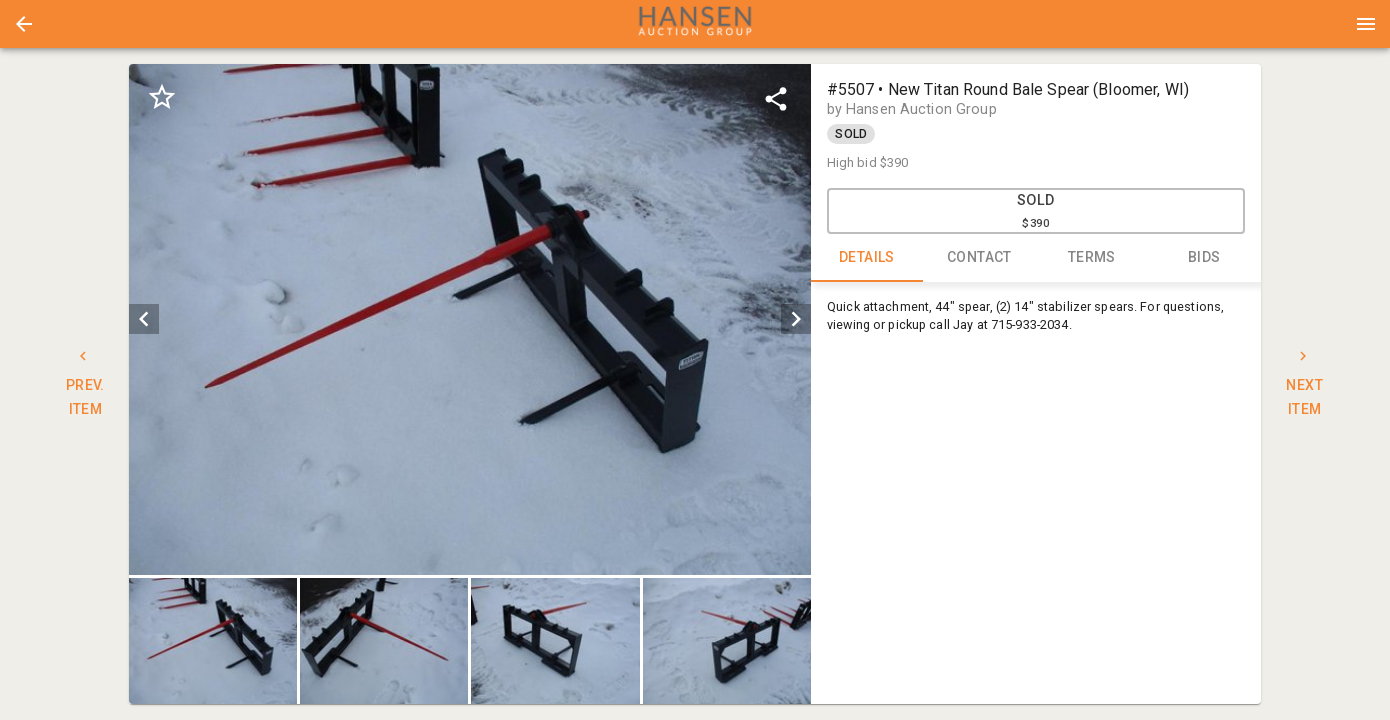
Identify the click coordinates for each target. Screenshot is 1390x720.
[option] (469, 319)
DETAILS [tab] (867, 258)
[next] (796, 319)
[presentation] (695, 24)
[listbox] (469, 319)
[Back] (24, 24)
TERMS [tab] (1092, 258)
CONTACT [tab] (979, 258)
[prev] (144, 319)
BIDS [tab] (1204, 258)
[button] (24, 24)
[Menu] (1366, 24)
